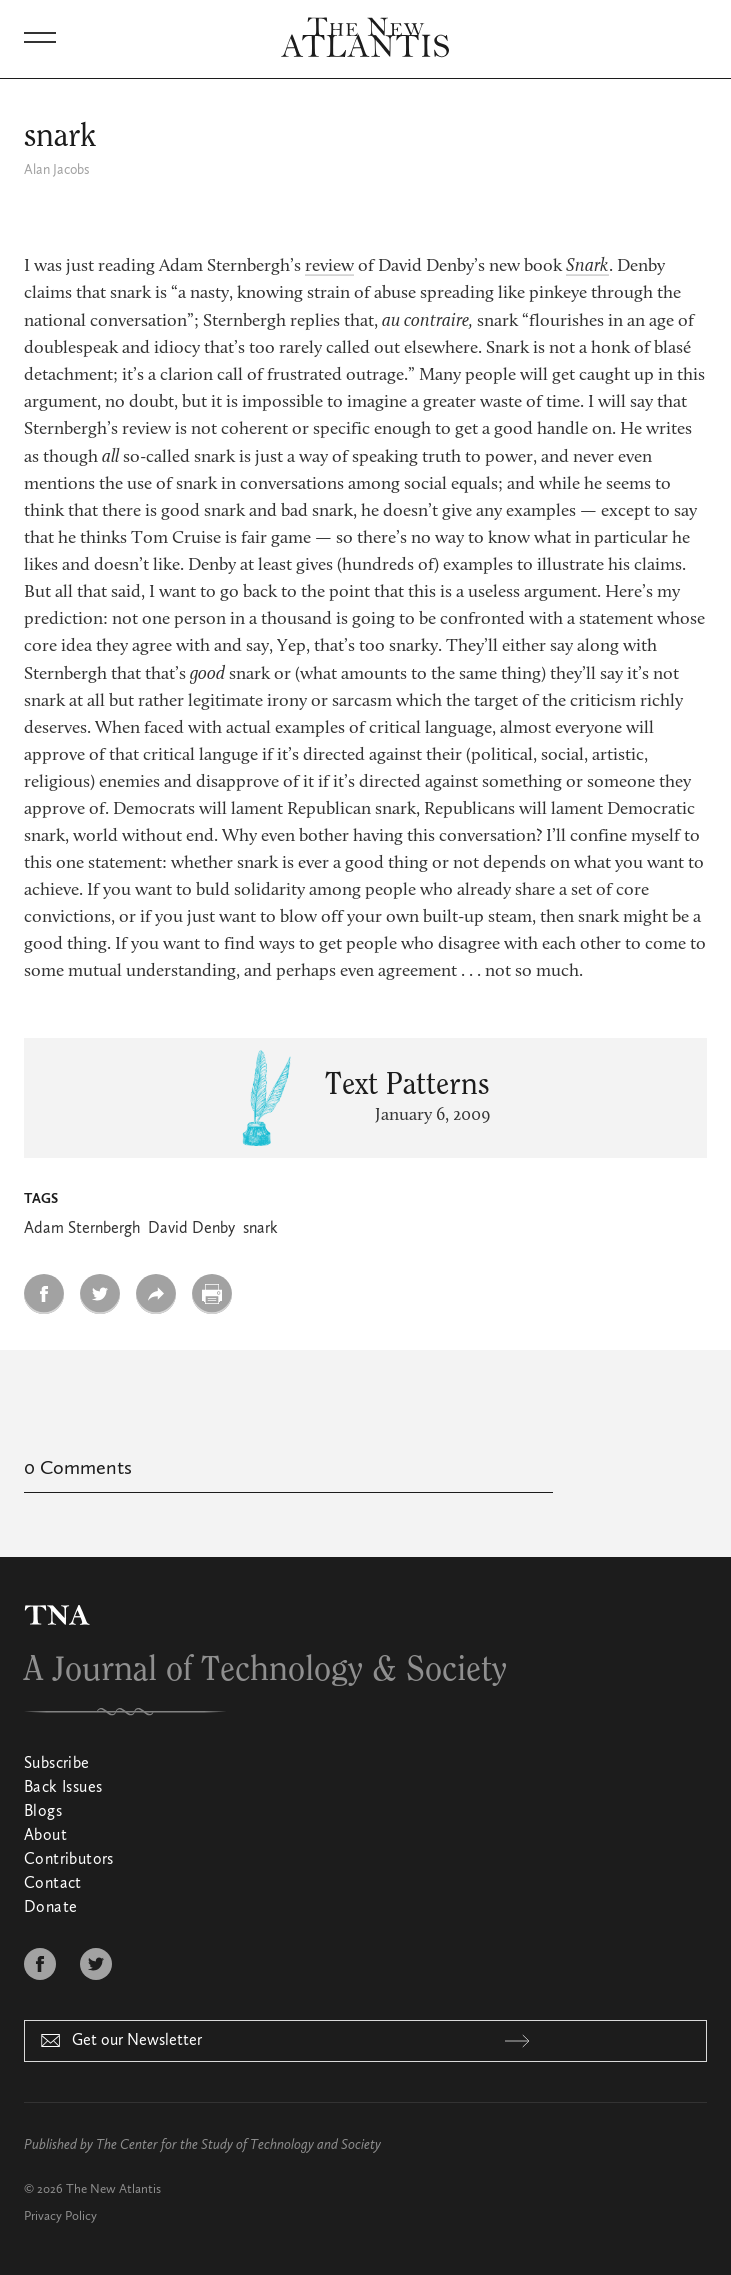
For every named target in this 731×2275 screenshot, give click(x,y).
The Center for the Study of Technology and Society (238, 2145)
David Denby (191, 1229)
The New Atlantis (113, 2189)
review (329, 267)
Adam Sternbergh (82, 1229)
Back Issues (63, 1788)
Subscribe (57, 1764)
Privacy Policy (60, 2216)
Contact (53, 1884)
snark (260, 1229)
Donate (50, 1908)
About (45, 1836)
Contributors (69, 1860)
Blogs (43, 1812)
